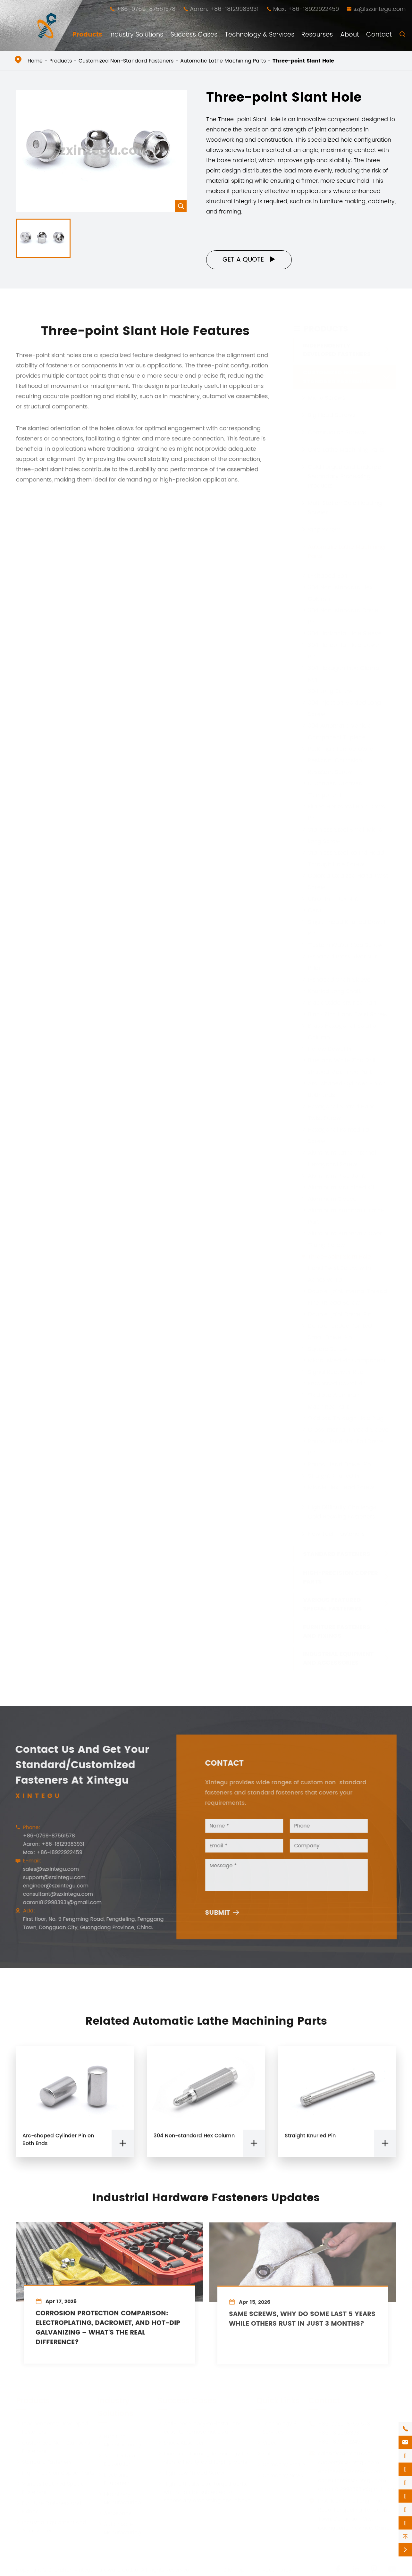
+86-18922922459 (341, 2442)
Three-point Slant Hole (303, 61)
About (349, 34)
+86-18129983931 (339, 2433)
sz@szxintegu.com (379, 9)
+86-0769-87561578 (145, 9)
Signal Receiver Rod (336, 1371)
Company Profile (280, 2464)
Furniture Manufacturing (119, 2440)
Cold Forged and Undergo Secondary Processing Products (344, 476)
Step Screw (324, 529)
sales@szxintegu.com (45, 1869)
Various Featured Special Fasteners (332, 1604)
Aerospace (115, 2513)
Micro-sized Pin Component (347, 1360)
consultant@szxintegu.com (53, 1894)
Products (87, 34)
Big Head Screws (331, 415)
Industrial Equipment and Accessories (338, 1658)
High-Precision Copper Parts (340, 1577)
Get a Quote (249, 260)
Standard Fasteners (336, 1554)
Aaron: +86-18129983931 (224, 9)
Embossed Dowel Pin (337, 1383)
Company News (279, 2475)
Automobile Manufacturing (119, 2528)
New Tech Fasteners (336, 1533)
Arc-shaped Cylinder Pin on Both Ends (58, 2145)
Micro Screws (326, 397)
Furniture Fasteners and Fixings (336, 1631)
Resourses (317, 34)
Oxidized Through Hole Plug (346, 1418)
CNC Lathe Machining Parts (346, 449)
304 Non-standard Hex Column (194, 2141)
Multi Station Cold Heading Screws (345, 507)
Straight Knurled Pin (335, 1475)
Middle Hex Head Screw (341, 1487)
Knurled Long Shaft (334, 991)
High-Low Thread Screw (191, 2473)
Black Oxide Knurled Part (342, 1002)
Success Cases (194, 34)
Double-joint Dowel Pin (339, 1314)
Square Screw (328, 1348)
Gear (315, 910)
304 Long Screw (330, 691)
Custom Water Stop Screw (345, 944)
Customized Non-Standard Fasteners (126, 61)
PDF (263, 2453)
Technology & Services (259, 34)
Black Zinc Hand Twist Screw (348, 1014)
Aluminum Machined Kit (341, 1187)
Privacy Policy (273, 2569)
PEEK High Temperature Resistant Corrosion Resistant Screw (340, 760)
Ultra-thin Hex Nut (333, 898)
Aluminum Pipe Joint (336, 1175)
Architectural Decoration (117, 2459)
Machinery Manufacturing (119, 2498)
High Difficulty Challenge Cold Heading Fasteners (342, 1511)
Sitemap (234, 2569)
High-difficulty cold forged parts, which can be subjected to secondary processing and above (204, 2492)
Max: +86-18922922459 (306, 9)
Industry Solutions (136, 34)
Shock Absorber (181, 2442)
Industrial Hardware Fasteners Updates (206, 2193)
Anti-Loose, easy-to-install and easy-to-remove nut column (200, 2427)
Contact (379, 34)
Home (35, 61)
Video (266, 2442)
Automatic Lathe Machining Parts (223, 61)
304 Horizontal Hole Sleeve (345, 633)
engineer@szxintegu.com (50, 1886)
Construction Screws (337, 432)
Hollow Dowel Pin (331, 1048)
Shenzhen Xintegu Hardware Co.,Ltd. (93, 2569)
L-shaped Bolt (327, 575)
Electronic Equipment (114, 2479)
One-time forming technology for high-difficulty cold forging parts (203, 2457)
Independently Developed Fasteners (337, 349)
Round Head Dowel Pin (339, 1464)
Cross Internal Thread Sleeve (348, 1429)
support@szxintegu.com (49, 1877)
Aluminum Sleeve (332, 1198)
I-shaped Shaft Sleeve (339, 979)
